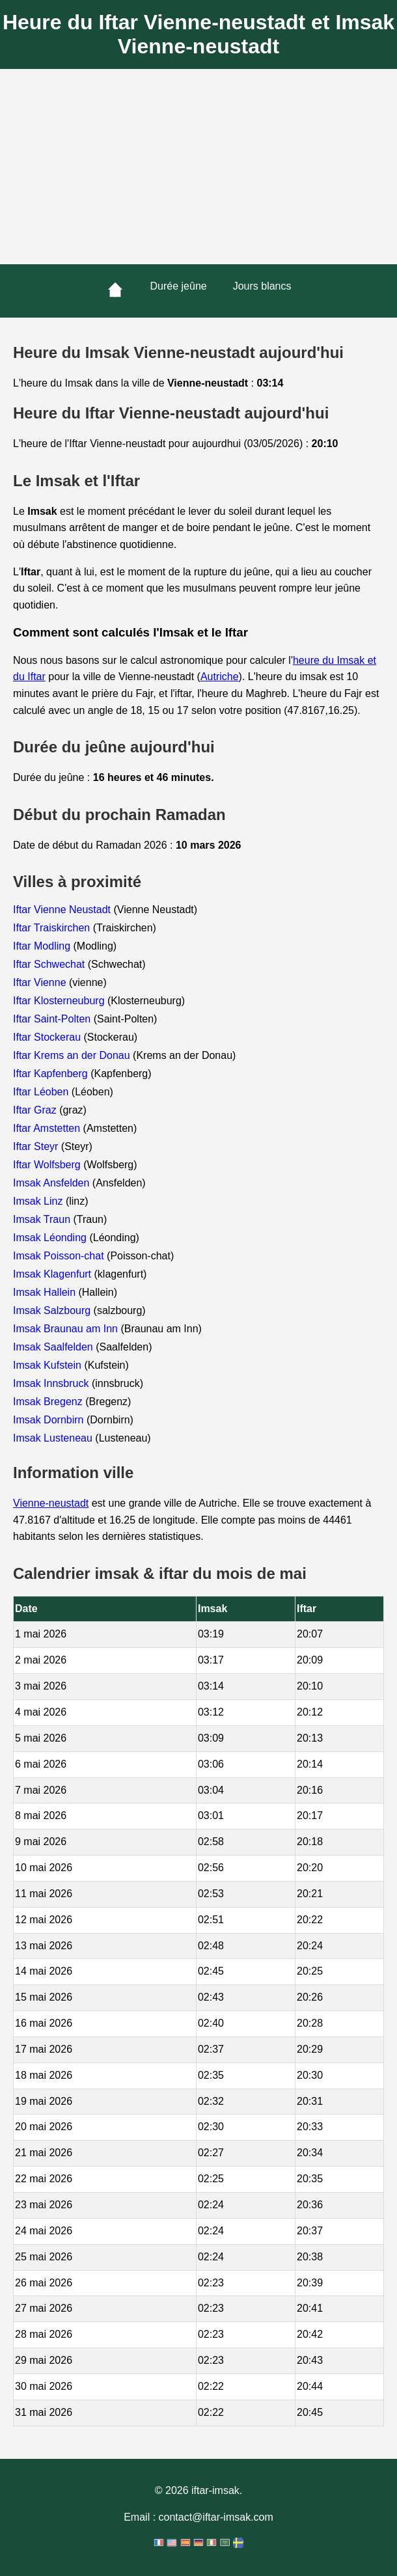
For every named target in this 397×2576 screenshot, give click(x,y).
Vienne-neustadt (51, 1503)
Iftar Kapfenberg (51, 1073)
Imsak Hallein (45, 1292)
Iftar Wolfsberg (48, 1164)
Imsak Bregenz (49, 1401)
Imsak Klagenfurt (53, 1274)
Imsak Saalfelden (54, 1346)
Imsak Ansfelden (52, 1182)
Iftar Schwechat (50, 964)
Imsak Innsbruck (52, 1383)
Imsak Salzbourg (53, 1310)
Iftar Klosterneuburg (60, 1000)
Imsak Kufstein (48, 1365)
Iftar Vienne (41, 982)
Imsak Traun (43, 1219)
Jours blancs (262, 286)
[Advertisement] (198, 166)
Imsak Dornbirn (50, 1419)
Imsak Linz (39, 1201)
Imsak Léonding (51, 1237)
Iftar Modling (43, 946)
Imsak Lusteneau (54, 1438)
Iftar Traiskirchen (53, 927)
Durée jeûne (178, 286)
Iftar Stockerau (48, 1037)
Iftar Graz (36, 1110)
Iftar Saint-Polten (53, 1018)
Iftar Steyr (37, 1146)
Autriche (219, 676)
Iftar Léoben (42, 1091)
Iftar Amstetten (48, 1128)
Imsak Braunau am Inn (66, 1328)
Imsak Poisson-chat (60, 1255)
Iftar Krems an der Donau (73, 1055)
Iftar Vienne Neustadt (63, 909)
